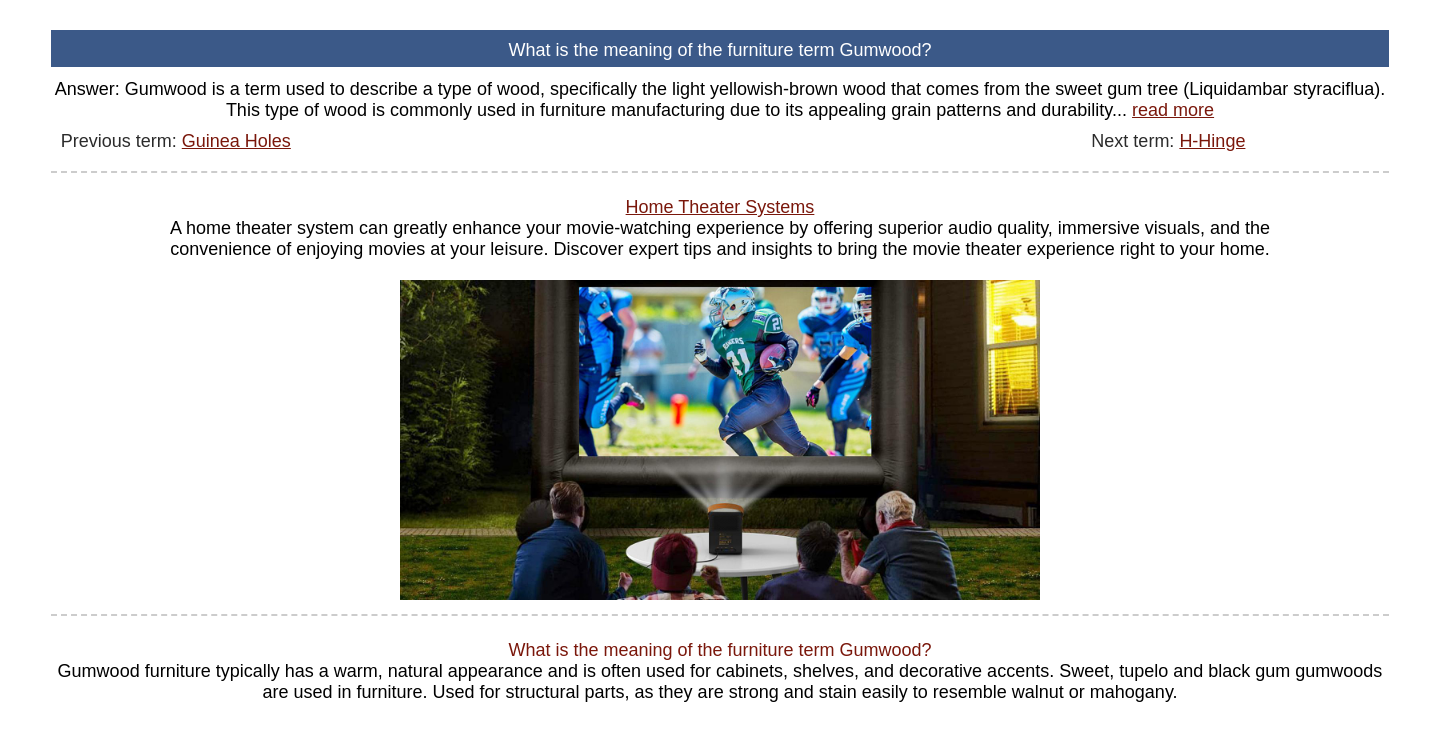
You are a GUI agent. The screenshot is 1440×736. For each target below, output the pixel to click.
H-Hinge (1212, 141)
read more (1173, 110)
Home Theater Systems (720, 207)
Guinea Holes (236, 141)
